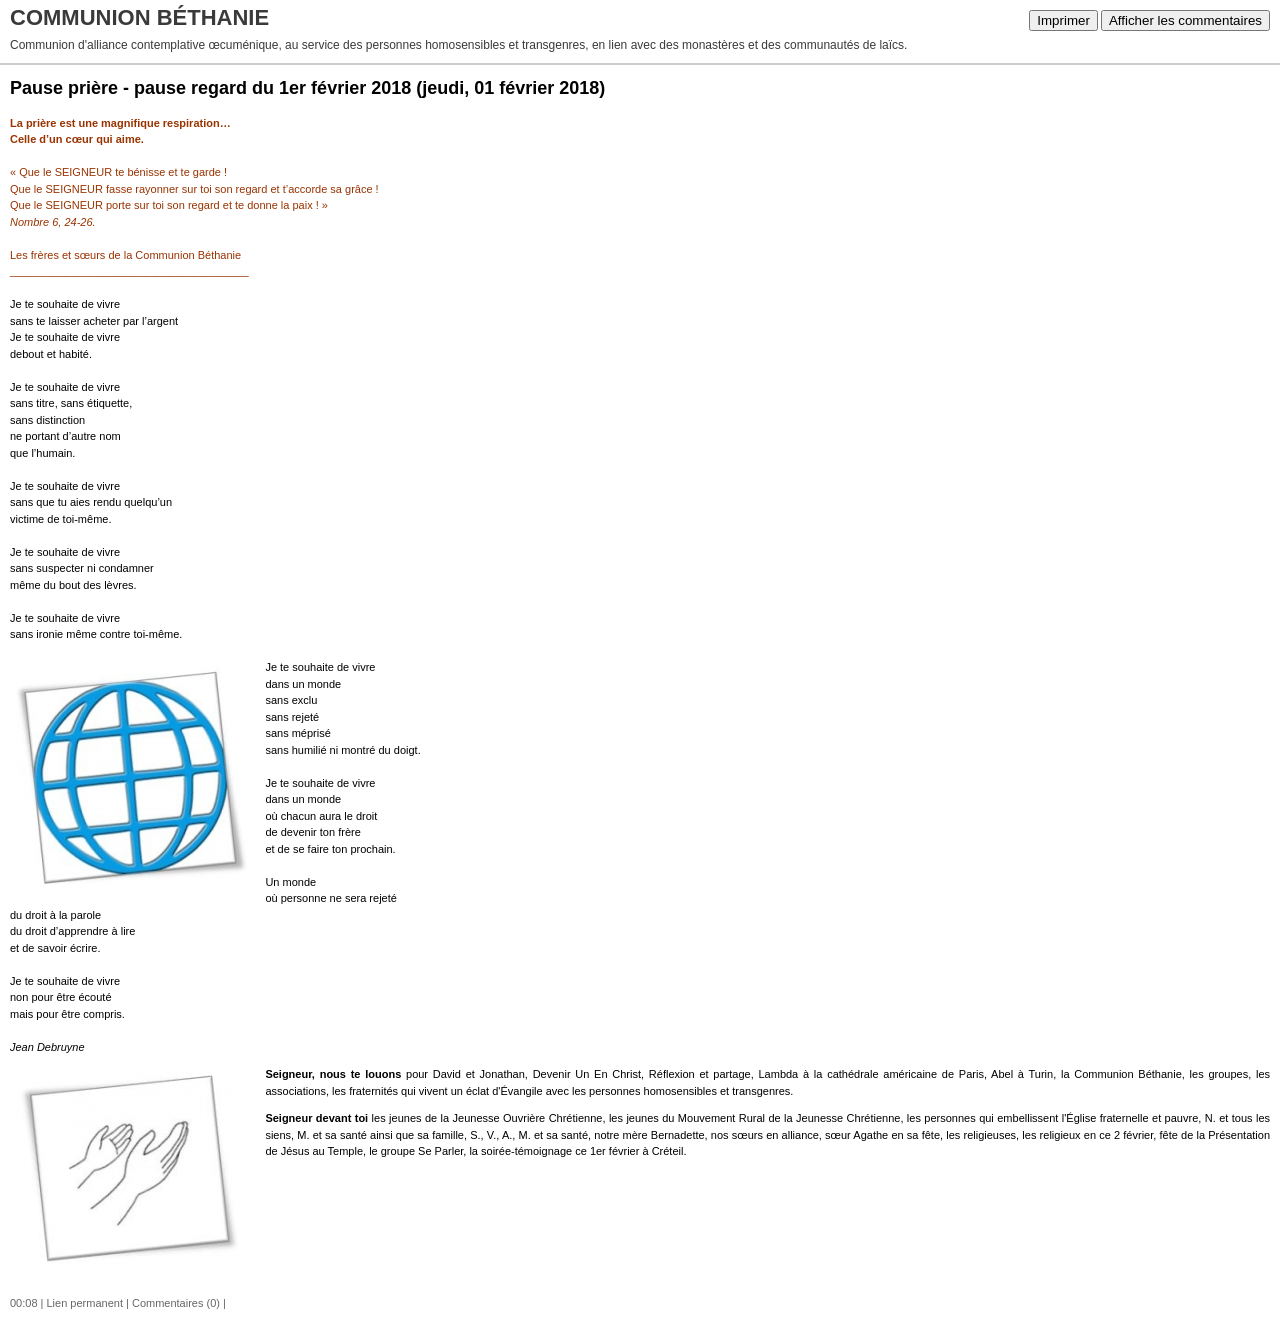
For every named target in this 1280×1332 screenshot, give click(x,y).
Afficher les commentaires (1185, 20)
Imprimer (1063, 20)
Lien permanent (85, 1303)
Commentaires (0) (176, 1303)
